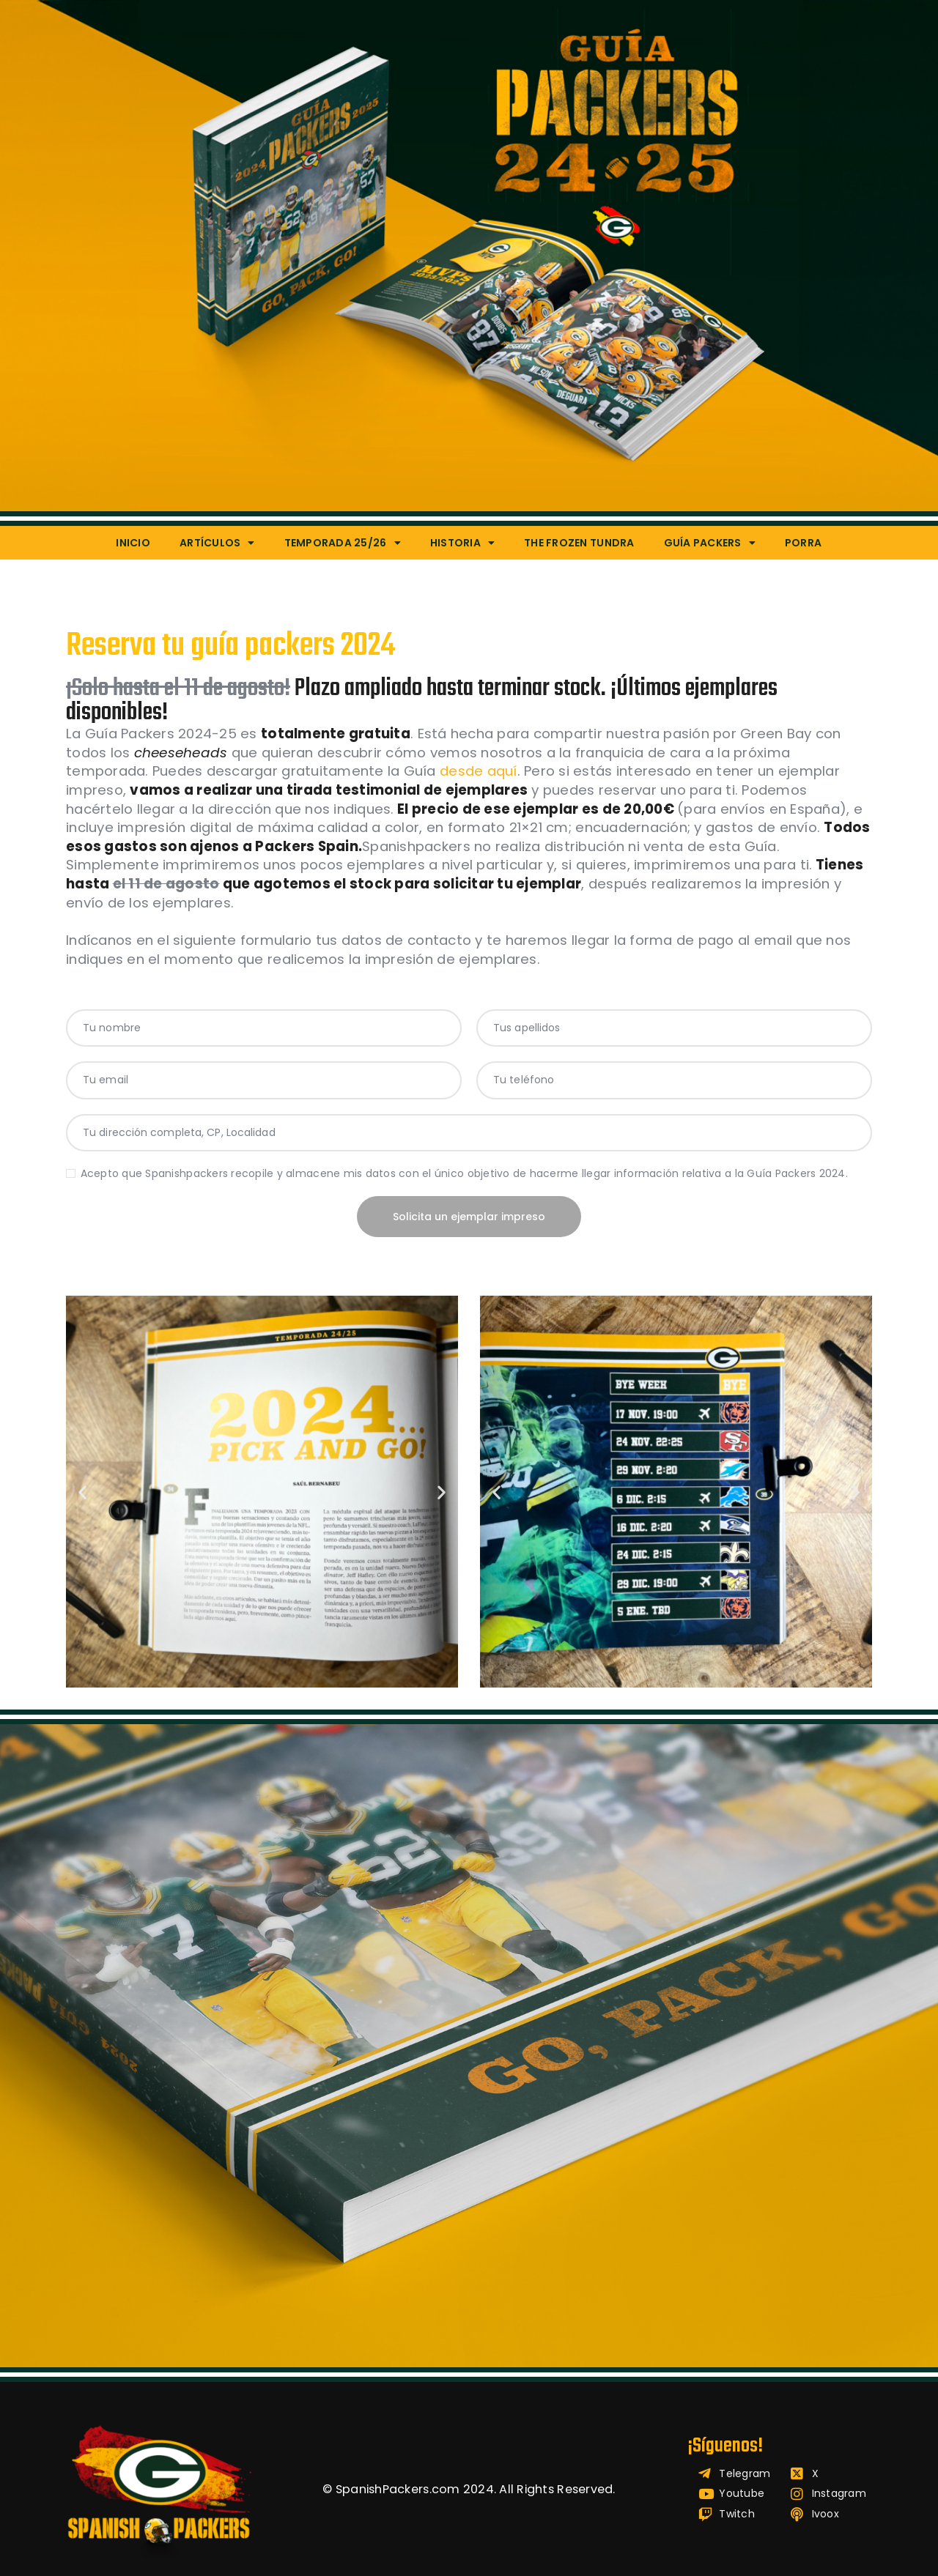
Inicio (133, 542)
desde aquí (478, 771)
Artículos (217, 542)
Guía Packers (710, 542)
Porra (803, 542)
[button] (82, 1491)
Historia (462, 542)
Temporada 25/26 (342, 542)
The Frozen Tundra (579, 542)
